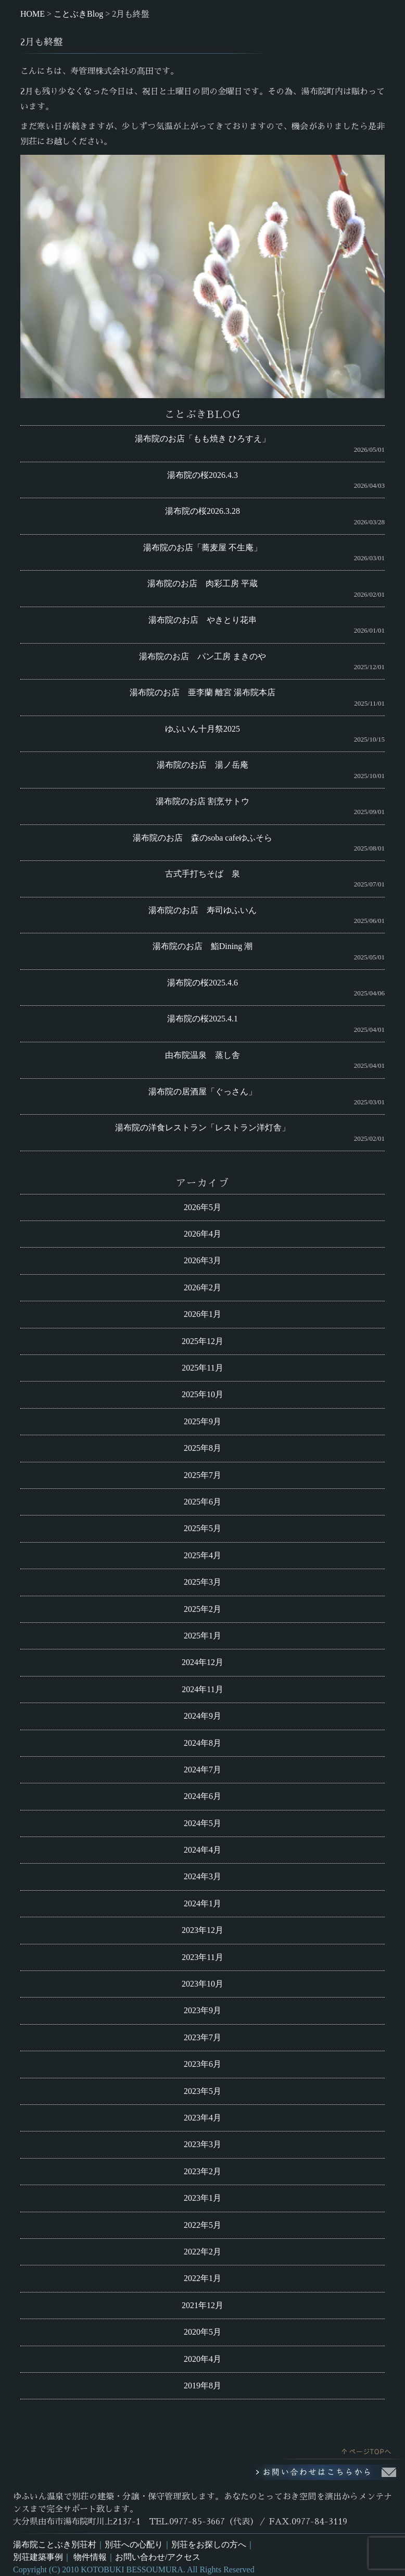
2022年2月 (202, 2251)
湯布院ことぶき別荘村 (54, 2544)
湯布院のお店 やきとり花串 (202, 619)
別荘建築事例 (38, 2557)
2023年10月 (202, 1983)
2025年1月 (202, 1635)
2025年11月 (202, 1367)
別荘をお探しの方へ (208, 2544)
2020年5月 (202, 2331)
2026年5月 (202, 1207)
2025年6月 (202, 1501)
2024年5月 (202, 1823)
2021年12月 (202, 2305)
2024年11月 (202, 1689)
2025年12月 (202, 1341)
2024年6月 (202, 1796)
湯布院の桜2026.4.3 (202, 475)
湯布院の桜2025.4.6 (202, 982)
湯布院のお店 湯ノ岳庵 (202, 764)
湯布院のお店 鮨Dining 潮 (202, 946)
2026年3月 (202, 1260)
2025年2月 (202, 1609)
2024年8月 (202, 1743)
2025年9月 (202, 1421)
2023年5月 (202, 2091)
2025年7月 (202, 1475)
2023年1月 (202, 2197)
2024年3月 (202, 1876)
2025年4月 (202, 1555)
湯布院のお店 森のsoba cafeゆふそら (202, 837)
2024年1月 (202, 1903)
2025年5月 (202, 1528)
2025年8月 (202, 1448)
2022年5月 (202, 2225)
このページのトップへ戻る (340, 2448)
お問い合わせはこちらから (327, 2472)
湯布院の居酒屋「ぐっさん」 (202, 1091)
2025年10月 (202, 1394)
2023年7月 (202, 2037)
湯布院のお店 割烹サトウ (202, 801)
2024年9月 (202, 1715)
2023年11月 (202, 1957)
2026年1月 (202, 1314)
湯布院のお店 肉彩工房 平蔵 (202, 583)
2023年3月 (202, 2144)
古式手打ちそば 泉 (202, 873)
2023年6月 (202, 2064)
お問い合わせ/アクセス (157, 2557)
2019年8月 (202, 2385)
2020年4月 (202, 2359)
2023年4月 (202, 2117)
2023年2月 (202, 2171)
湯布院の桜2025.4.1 (202, 1018)
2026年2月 (202, 1287)
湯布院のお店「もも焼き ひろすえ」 (202, 438)
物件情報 (90, 2557)
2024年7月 (202, 1769)
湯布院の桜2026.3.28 (202, 511)
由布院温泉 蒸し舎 (202, 1055)
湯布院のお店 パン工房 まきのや (202, 656)
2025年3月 (202, 1581)
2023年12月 (202, 1930)
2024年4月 (202, 1849)
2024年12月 (202, 1662)
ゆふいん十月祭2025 (202, 728)
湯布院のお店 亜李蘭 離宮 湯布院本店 (202, 692)
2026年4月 (202, 1233)
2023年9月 (202, 2010)
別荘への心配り (134, 2544)
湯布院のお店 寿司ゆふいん (202, 910)
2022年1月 (202, 2278)
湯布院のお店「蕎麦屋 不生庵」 (202, 547)
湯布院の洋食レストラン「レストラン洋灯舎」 (202, 1127)
